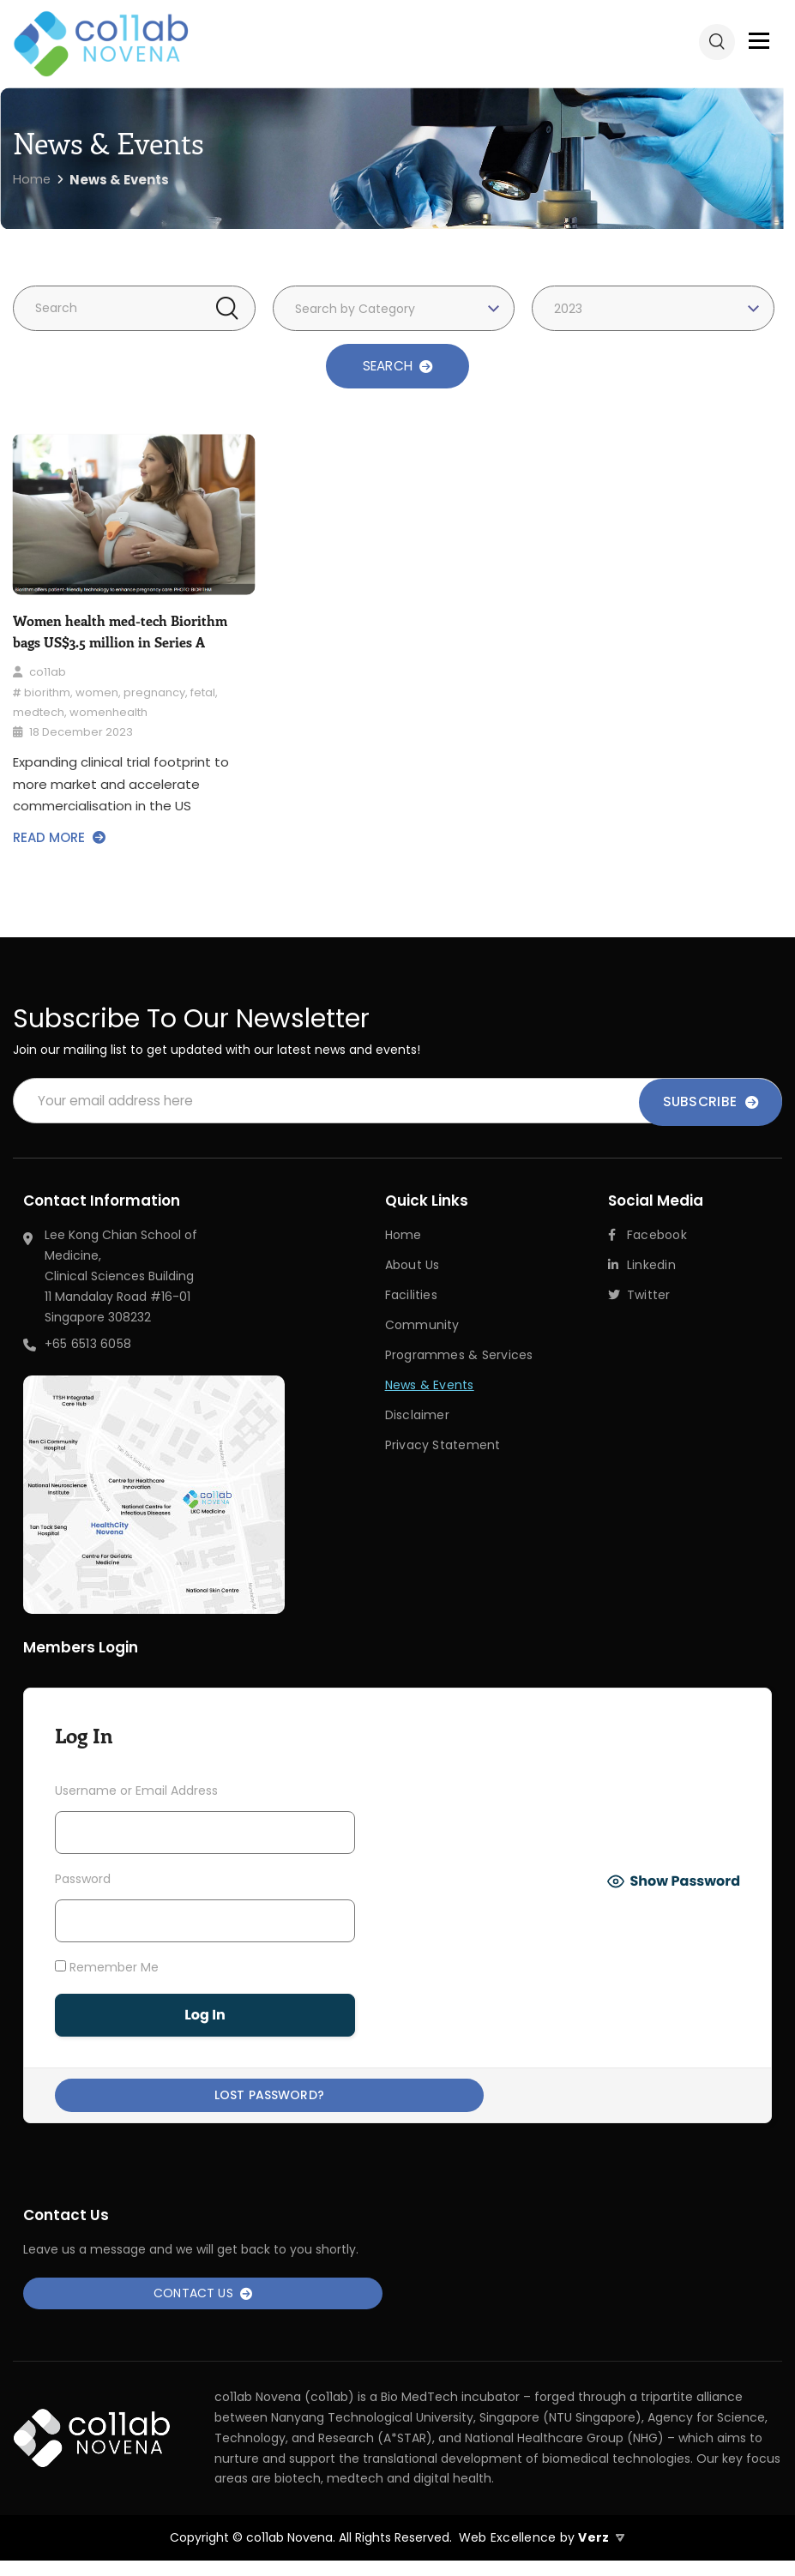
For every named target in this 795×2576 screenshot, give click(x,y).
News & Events (429, 1384)
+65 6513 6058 (88, 1346)
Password (83, 1881)
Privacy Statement (443, 1444)
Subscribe (711, 1102)
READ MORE (59, 838)
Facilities (411, 1296)
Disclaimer (417, 1414)
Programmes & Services (459, 1355)
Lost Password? (204, 2101)
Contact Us (203, 2305)
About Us (412, 1267)
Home (403, 1237)
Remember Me (107, 1968)
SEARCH (397, 366)
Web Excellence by (540, 2553)
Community (422, 1326)
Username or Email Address (136, 1793)
